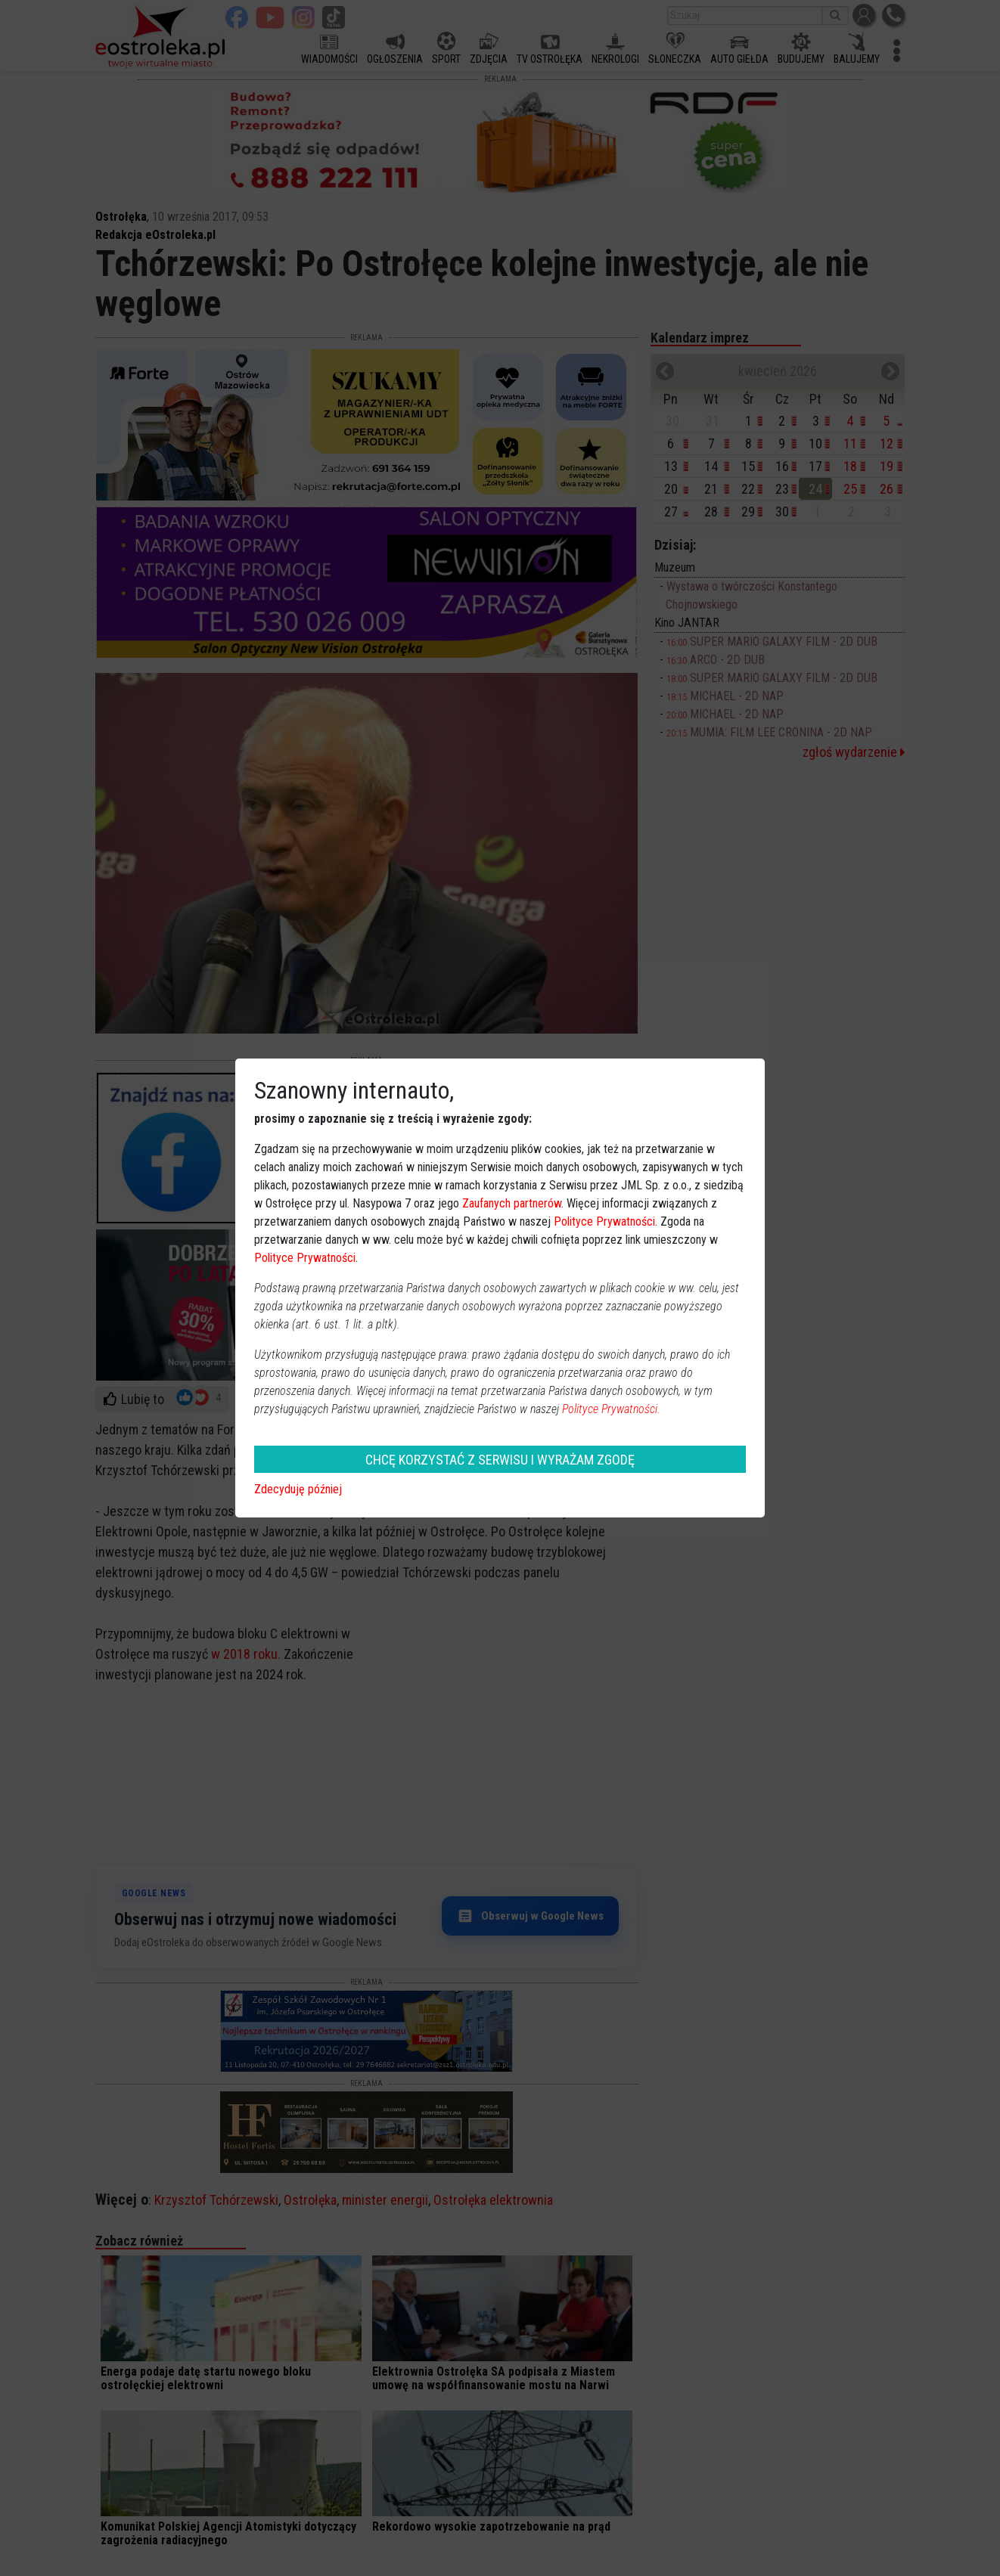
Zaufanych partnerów (511, 1203)
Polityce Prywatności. (611, 1409)
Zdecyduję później (298, 1489)
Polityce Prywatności (604, 1221)
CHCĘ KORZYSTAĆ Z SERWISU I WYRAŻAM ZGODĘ (500, 1460)
